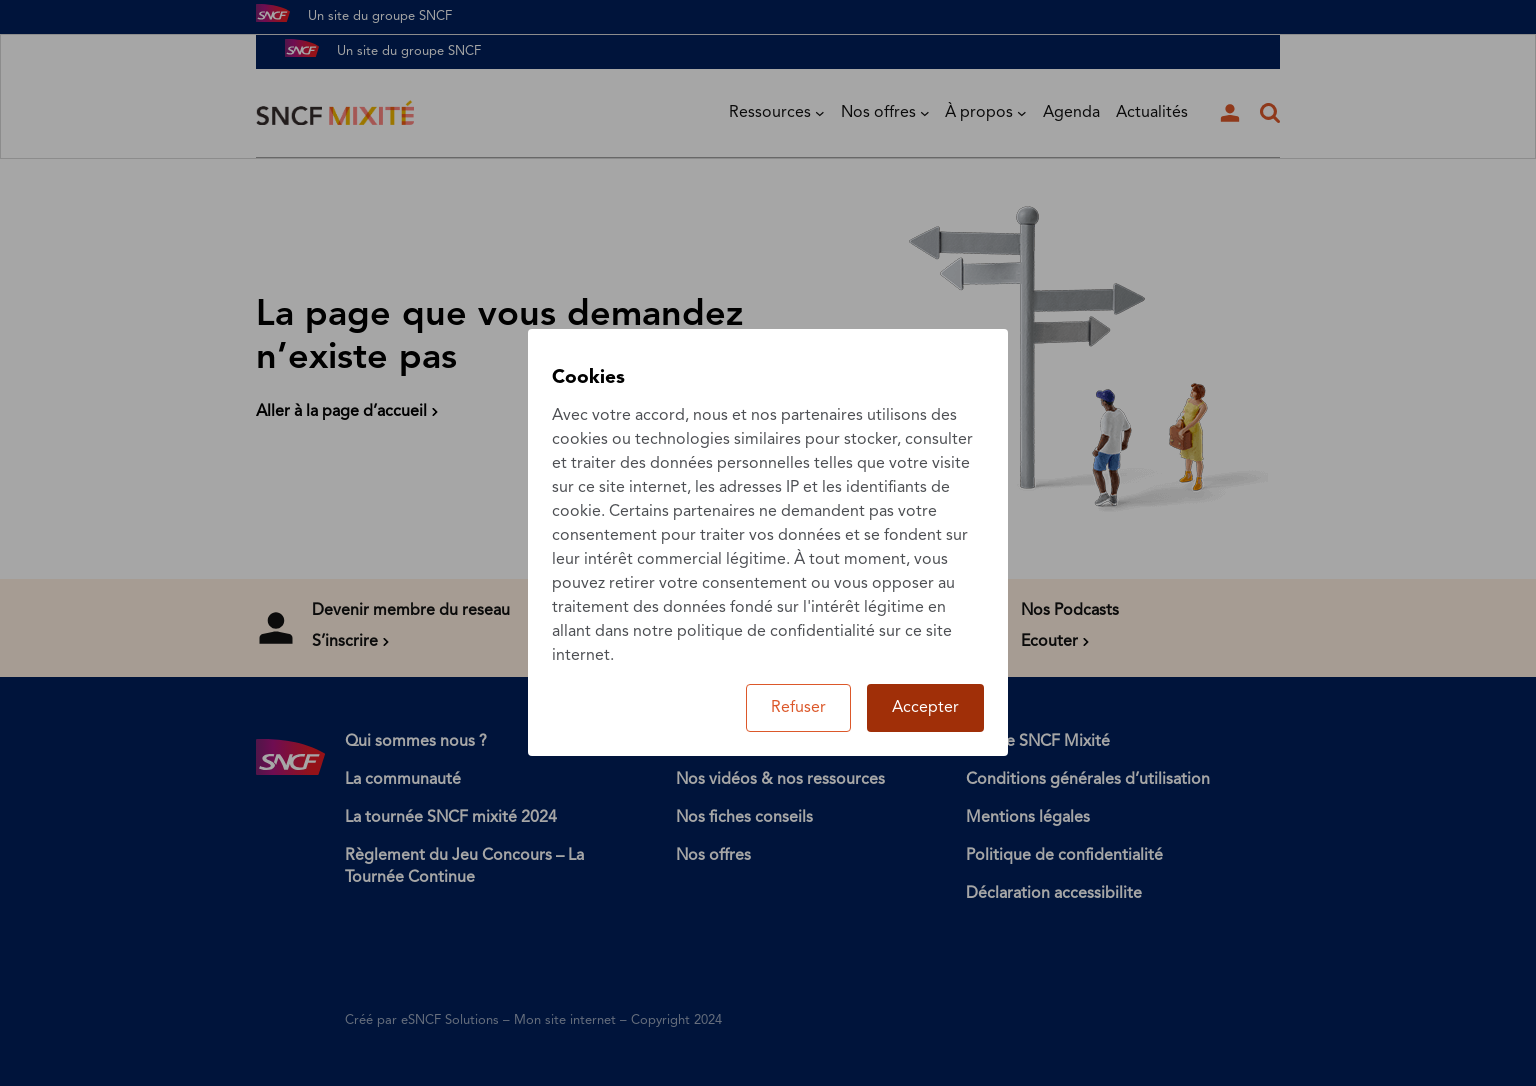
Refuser (798, 708)
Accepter (925, 708)
